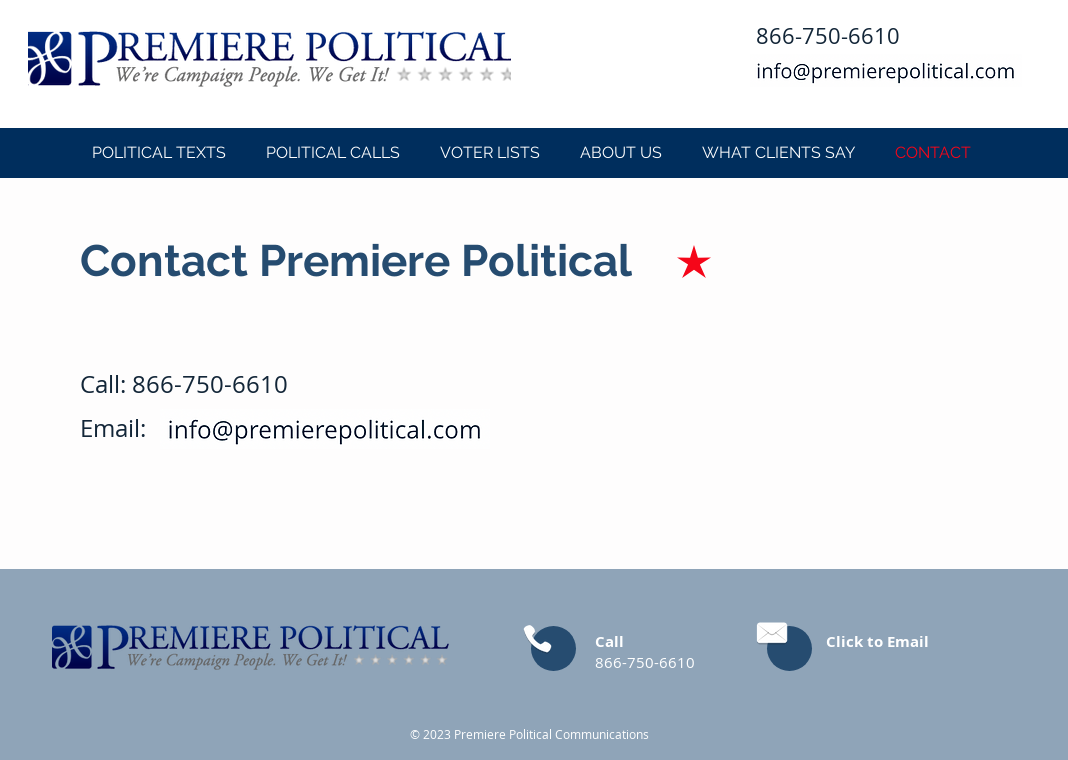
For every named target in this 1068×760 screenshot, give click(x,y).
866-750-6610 (210, 384)
